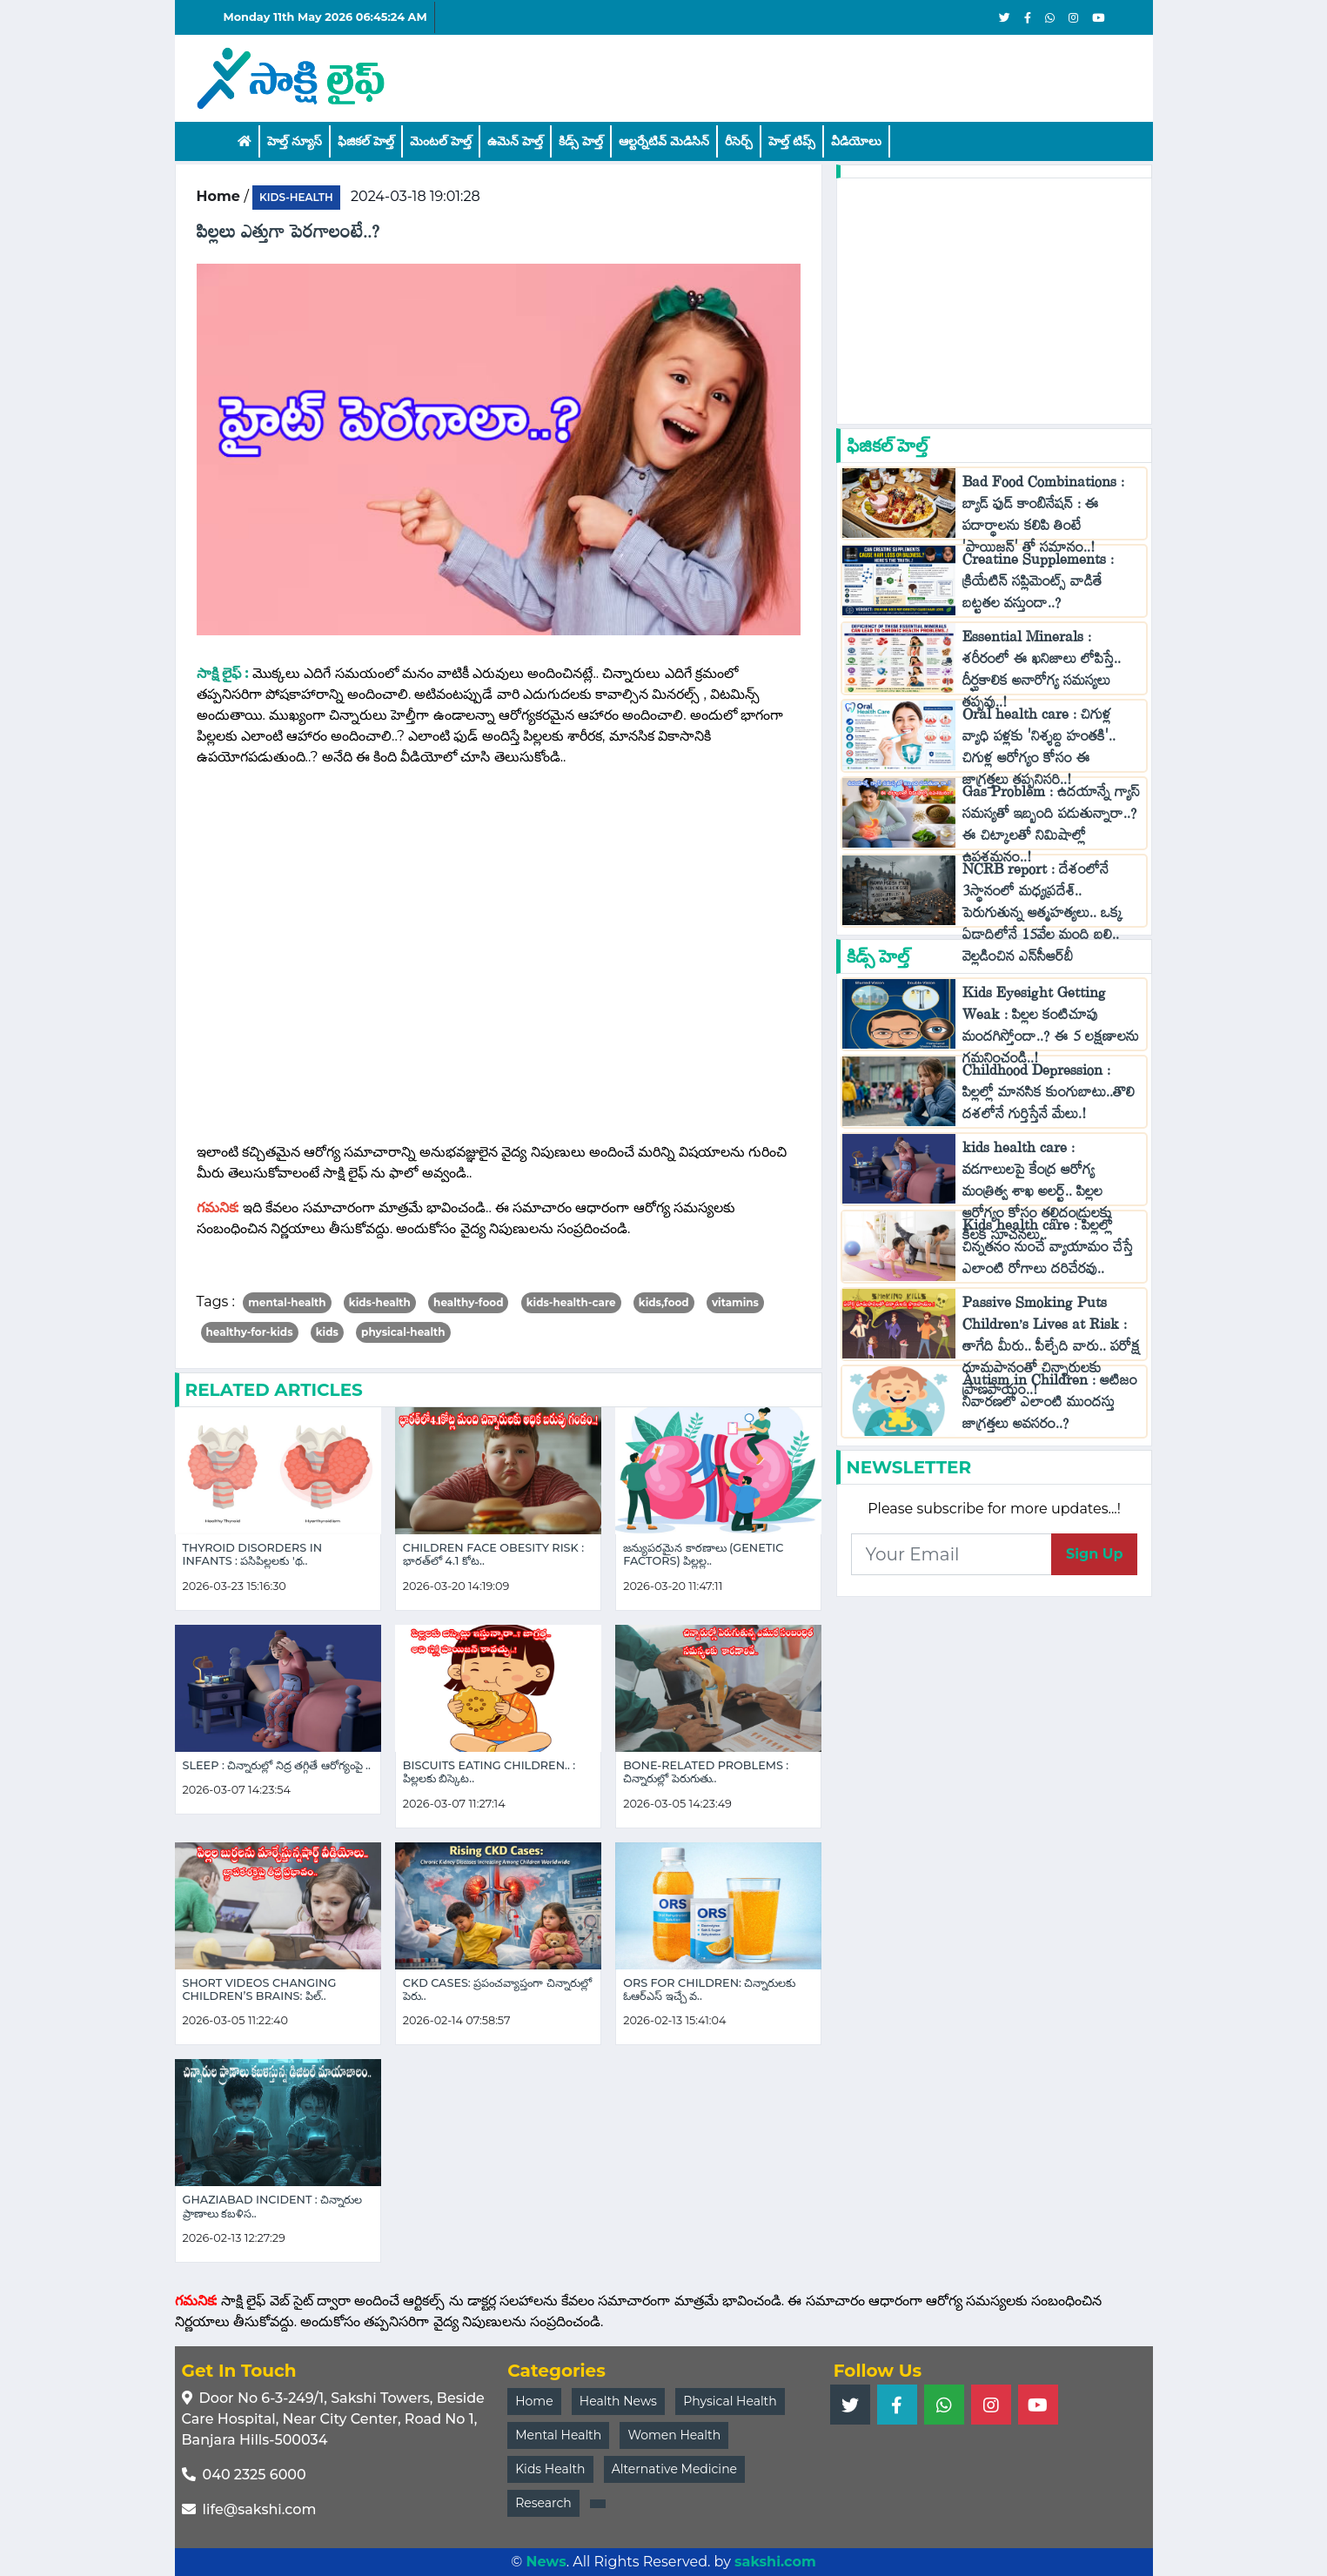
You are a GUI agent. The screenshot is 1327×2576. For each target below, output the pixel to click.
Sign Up (1094, 1554)
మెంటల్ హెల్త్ (441, 141)
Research (543, 2503)
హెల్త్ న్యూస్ (294, 141)
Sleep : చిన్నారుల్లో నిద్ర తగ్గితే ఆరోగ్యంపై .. (277, 1765)
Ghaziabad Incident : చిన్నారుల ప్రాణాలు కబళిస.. (273, 2206)
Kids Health (550, 2469)
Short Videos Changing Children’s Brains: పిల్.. (260, 1989)
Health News (618, 2401)
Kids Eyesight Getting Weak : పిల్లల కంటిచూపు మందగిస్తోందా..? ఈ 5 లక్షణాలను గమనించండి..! (1050, 1029)
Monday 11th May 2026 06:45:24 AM (325, 16)
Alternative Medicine (674, 2469)
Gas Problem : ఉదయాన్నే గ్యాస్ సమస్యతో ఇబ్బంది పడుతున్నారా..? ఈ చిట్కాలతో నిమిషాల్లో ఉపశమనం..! (1051, 828)
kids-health (296, 197)
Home (534, 2401)
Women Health (673, 2435)
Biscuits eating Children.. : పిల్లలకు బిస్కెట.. (489, 1772)
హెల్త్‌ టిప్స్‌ (791, 141)
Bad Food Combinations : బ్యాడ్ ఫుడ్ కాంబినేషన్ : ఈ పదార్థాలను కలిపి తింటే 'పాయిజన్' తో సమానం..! (1043, 518)
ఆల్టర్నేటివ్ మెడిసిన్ (664, 141)
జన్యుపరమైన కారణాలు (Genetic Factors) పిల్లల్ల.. (703, 1554)
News (546, 2561)
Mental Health (558, 2435)
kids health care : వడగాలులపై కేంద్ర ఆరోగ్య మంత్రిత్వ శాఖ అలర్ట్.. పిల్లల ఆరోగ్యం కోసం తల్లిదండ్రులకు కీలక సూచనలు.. (1037, 1195)
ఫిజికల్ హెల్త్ (366, 141)
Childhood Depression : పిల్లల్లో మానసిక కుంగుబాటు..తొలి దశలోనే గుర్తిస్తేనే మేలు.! (1048, 1096)
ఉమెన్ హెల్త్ (515, 141)
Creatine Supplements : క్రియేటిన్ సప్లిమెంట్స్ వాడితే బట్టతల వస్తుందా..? (1038, 585)
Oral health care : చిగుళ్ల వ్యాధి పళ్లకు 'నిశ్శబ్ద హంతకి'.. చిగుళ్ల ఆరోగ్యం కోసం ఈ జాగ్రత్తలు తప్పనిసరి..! (1039, 751)
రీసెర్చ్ (739, 141)
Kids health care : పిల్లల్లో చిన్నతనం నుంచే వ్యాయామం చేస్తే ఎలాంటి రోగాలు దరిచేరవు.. (1047, 1251)
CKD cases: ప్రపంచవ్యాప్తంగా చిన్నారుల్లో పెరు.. (497, 1989)
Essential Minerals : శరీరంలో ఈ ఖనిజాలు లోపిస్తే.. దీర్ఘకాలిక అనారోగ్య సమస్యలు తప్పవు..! (1041, 673)
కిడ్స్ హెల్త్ (581, 141)
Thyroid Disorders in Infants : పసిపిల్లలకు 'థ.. (253, 1554)
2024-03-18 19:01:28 (415, 196)
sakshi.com (775, 2561)
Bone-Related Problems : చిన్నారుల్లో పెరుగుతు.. (705, 1772)
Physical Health (730, 2401)
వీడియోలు (856, 141)
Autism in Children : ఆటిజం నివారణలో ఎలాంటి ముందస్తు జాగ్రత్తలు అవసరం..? (1049, 1406)
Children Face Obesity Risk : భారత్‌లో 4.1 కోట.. (493, 1554)
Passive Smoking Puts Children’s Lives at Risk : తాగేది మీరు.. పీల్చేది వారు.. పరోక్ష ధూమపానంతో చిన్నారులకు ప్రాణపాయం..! (1051, 1350)
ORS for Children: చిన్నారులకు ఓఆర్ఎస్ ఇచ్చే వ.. (709, 1989)
